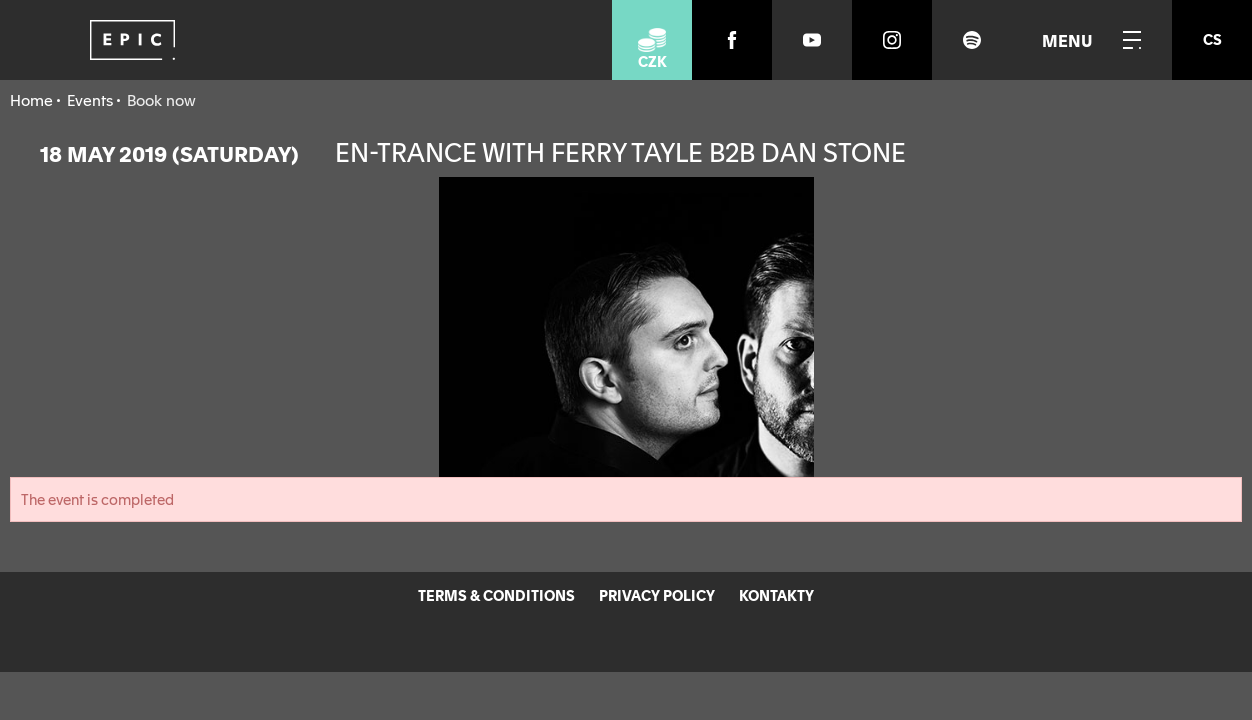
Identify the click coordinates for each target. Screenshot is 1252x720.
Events (90, 99)
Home (31, 99)
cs (1212, 39)
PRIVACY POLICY (657, 595)
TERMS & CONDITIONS (496, 595)
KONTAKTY (776, 595)
